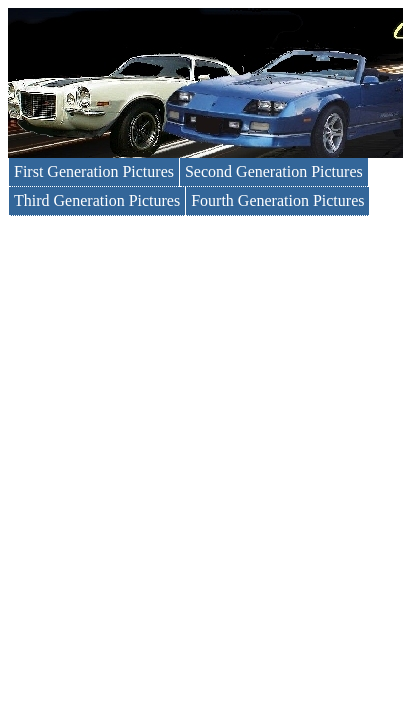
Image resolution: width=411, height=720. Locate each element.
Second (274, 171)
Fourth (277, 200)
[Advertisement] (205, 431)
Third (97, 200)
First (94, 171)
